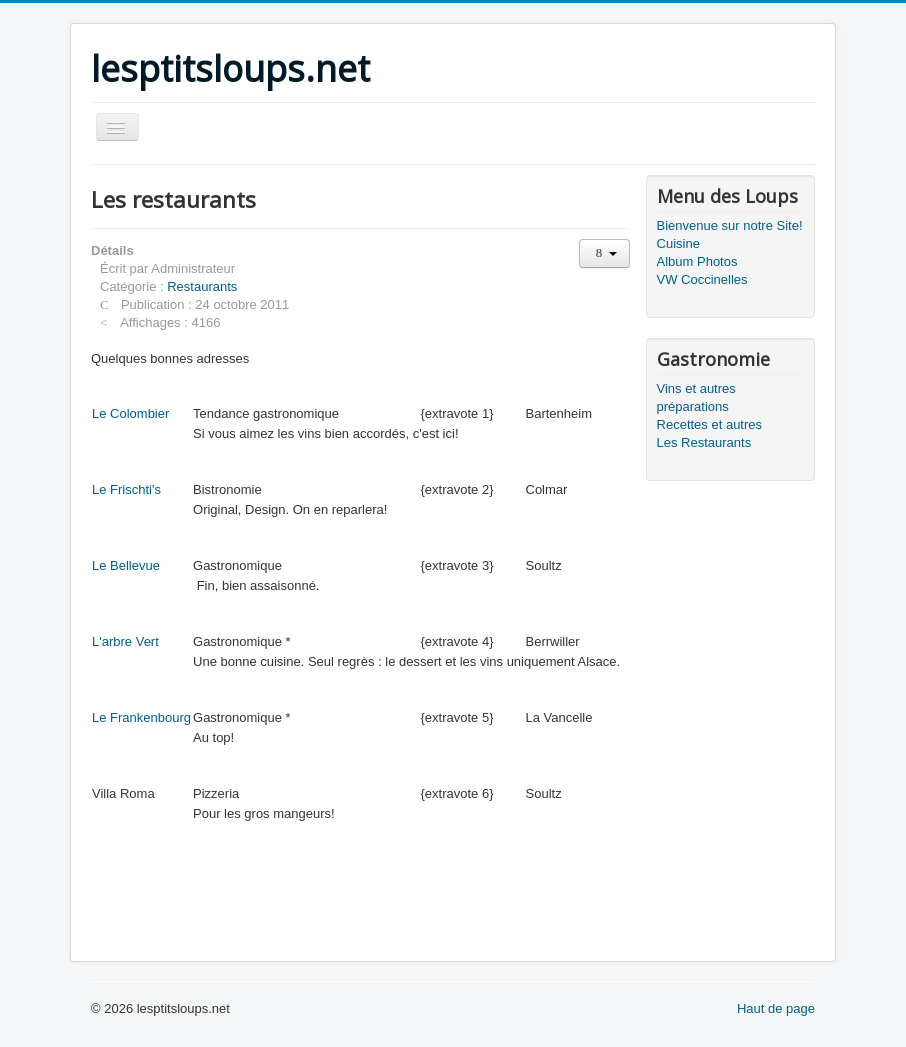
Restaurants (202, 286)
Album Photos (697, 261)
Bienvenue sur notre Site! (730, 225)
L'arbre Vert (125, 641)
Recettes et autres (710, 424)
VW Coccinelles (702, 279)
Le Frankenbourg (141, 717)
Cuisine (678, 243)
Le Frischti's (126, 489)
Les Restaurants (704, 442)
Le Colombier (130, 413)
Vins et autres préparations (696, 397)
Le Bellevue (126, 565)
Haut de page (776, 1008)
